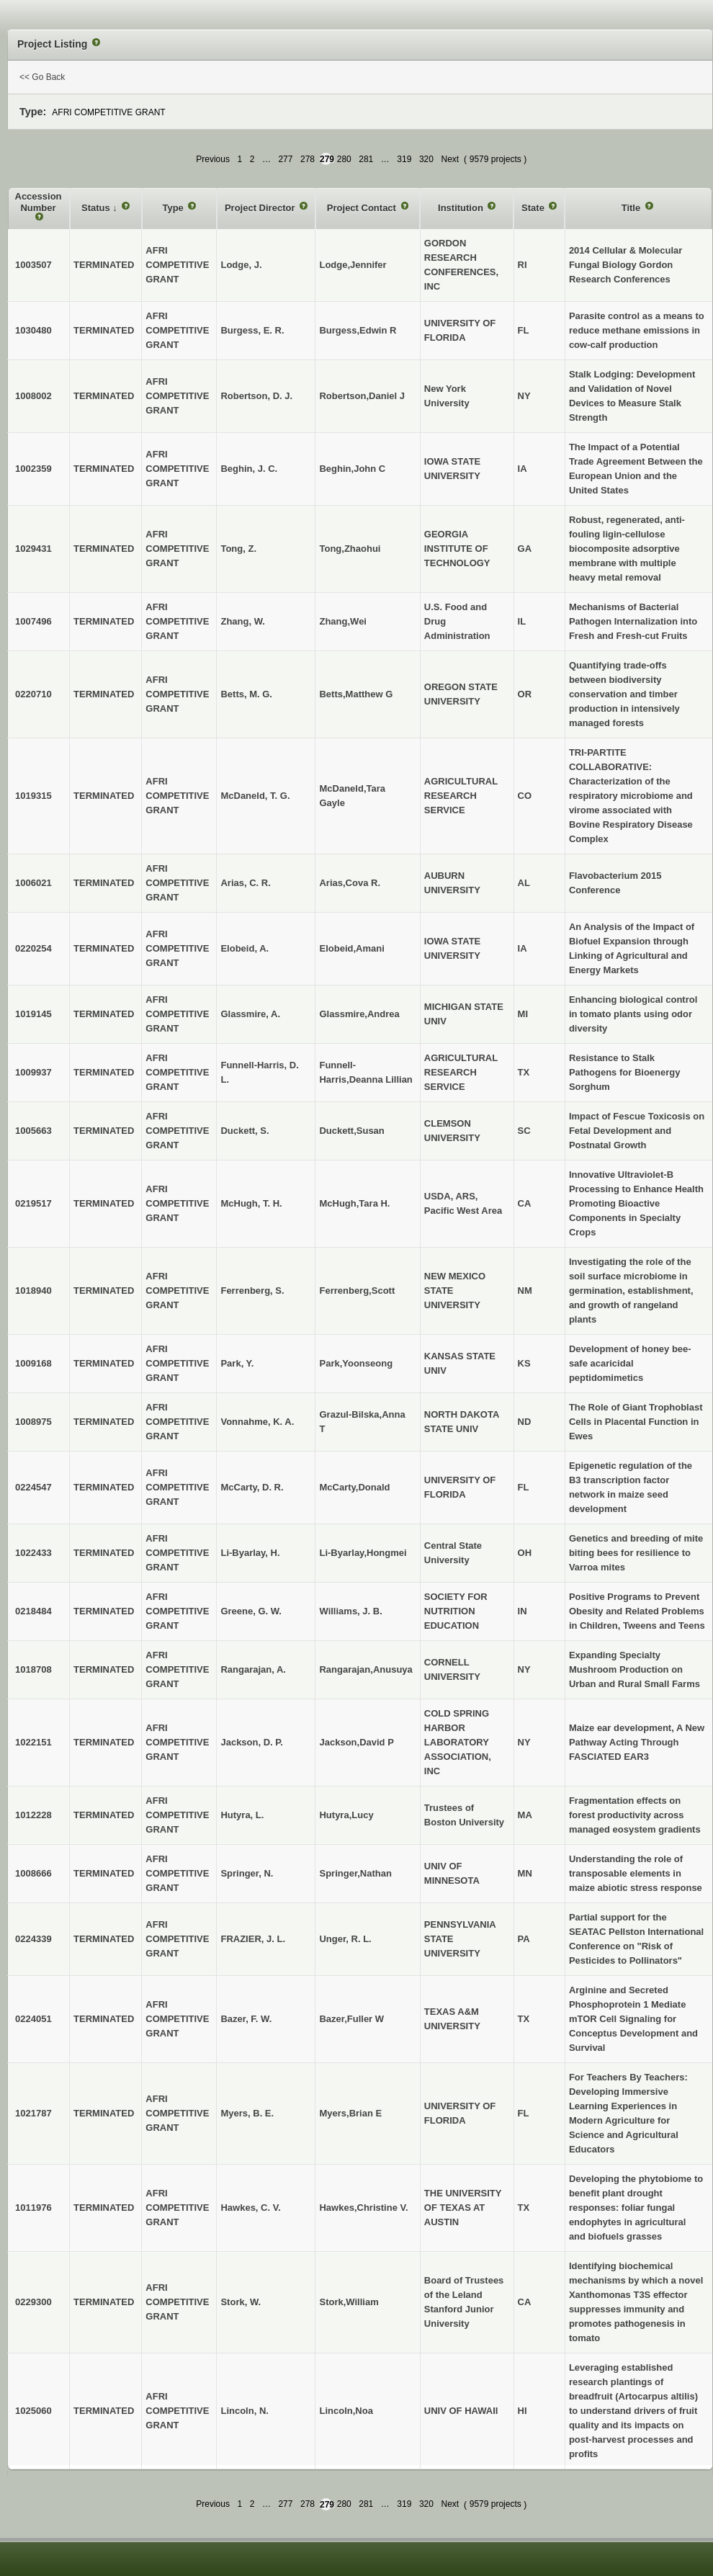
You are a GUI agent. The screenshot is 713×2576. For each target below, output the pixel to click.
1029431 (33, 548)
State (534, 207)
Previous (213, 159)
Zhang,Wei (342, 621)
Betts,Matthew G (356, 694)
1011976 (33, 2207)
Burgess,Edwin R (357, 330)
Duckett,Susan (351, 1130)
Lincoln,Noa (345, 2410)
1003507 (33, 264)
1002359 (33, 468)
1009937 (33, 1072)
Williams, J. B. (350, 1611)
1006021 (33, 882)
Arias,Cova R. (349, 882)
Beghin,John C (352, 468)
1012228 (33, 1815)
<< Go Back (42, 77)
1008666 (33, 1873)
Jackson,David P (356, 1742)
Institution (461, 207)
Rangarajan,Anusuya (365, 1669)
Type (174, 207)
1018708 (33, 1669)
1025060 (33, 2410)
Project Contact (363, 207)
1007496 (33, 621)
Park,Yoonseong (356, 1363)
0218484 (33, 1611)
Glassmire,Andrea (359, 1014)
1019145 (33, 1014)
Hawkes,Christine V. (363, 2207)
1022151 (33, 1742)
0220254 (33, 948)
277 (285, 159)
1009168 (33, 1363)
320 (426, 159)
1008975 (33, 1421)
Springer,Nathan (355, 1873)
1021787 (33, 2113)
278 (307, 159)
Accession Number (38, 202)
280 (344, 159)
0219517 (33, 1203)
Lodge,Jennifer (352, 264)
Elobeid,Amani (351, 948)
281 (366, 159)
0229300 (33, 2302)
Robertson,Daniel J (361, 395)
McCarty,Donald (354, 1487)
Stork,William (348, 2302)
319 (404, 159)
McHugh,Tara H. (354, 1203)
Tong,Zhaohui (349, 548)
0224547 (33, 1487)
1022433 (33, 1552)
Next (450, 159)
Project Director (261, 207)
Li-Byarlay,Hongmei (362, 1552)
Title (632, 207)
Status (96, 207)
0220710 (33, 694)
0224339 (33, 1938)
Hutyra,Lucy (346, 1815)
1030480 (33, 330)
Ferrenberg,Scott (357, 1290)
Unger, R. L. (345, 1938)
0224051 (33, 2018)
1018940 (33, 1290)
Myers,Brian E (350, 2113)
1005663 (33, 1130)
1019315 (33, 795)
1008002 (33, 395)
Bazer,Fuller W (351, 2018)
